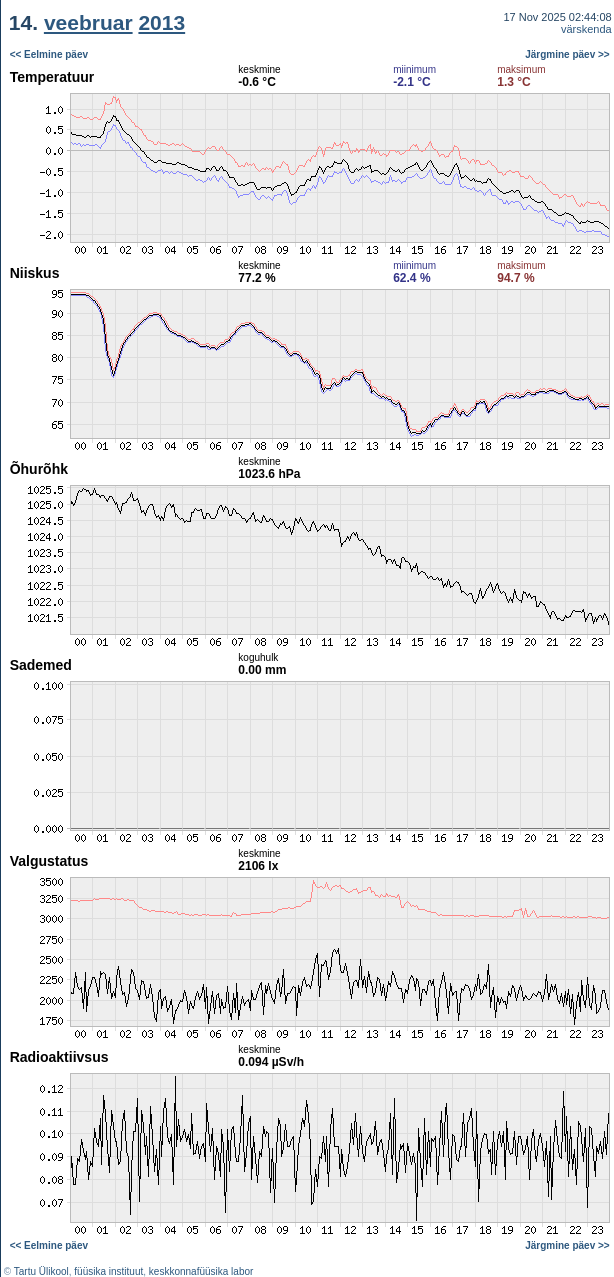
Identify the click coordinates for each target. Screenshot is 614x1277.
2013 (161, 22)
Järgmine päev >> (567, 54)
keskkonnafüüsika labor (201, 1271)
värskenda (586, 29)
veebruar (88, 22)
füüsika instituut (108, 1271)
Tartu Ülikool (41, 1271)
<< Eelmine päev (49, 54)
